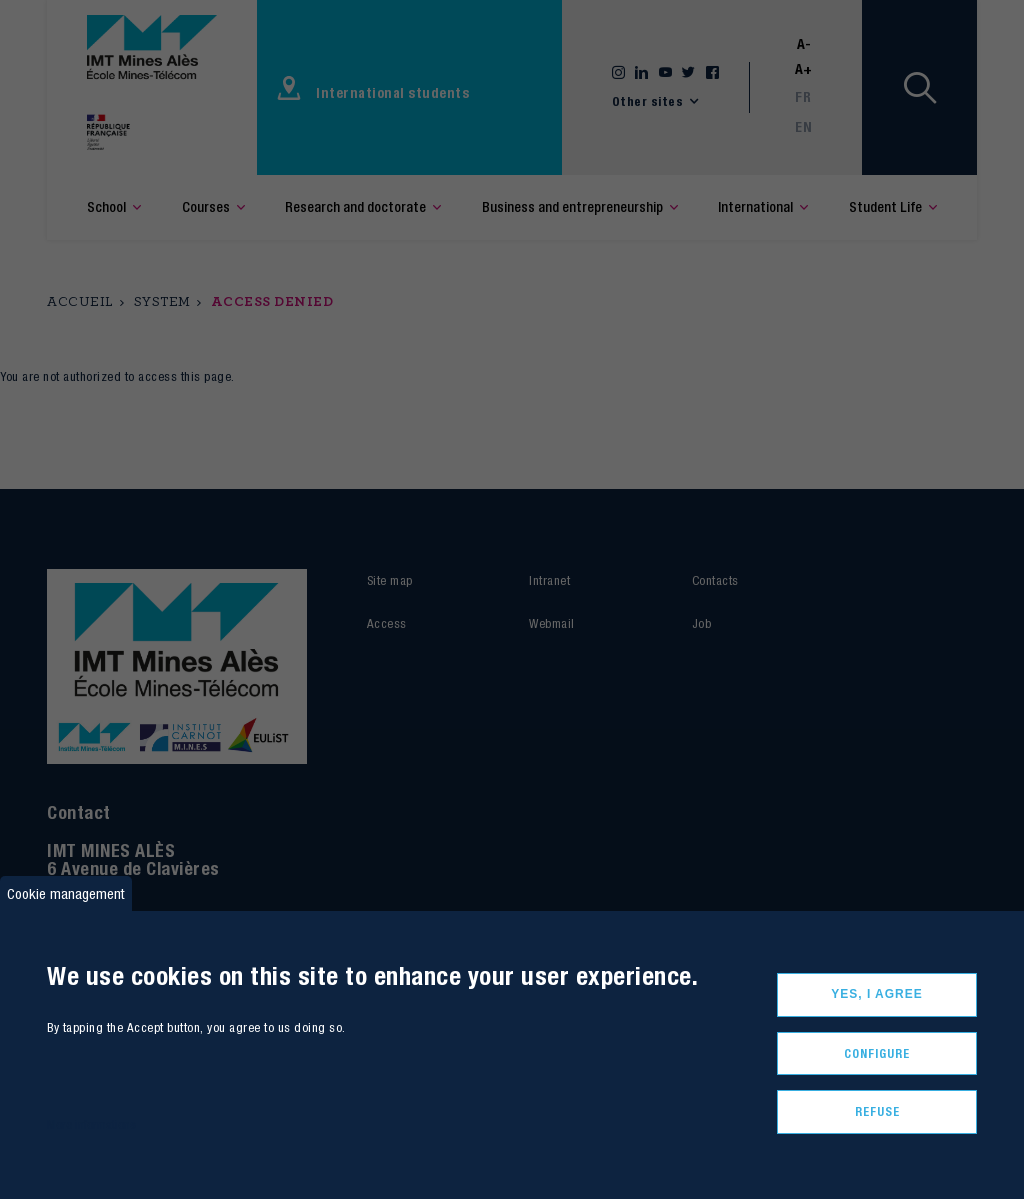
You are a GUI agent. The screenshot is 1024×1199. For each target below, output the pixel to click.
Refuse (877, 1111)
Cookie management (66, 893)
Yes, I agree (877, 994)
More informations (91, 1124)
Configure (877, 1053)
